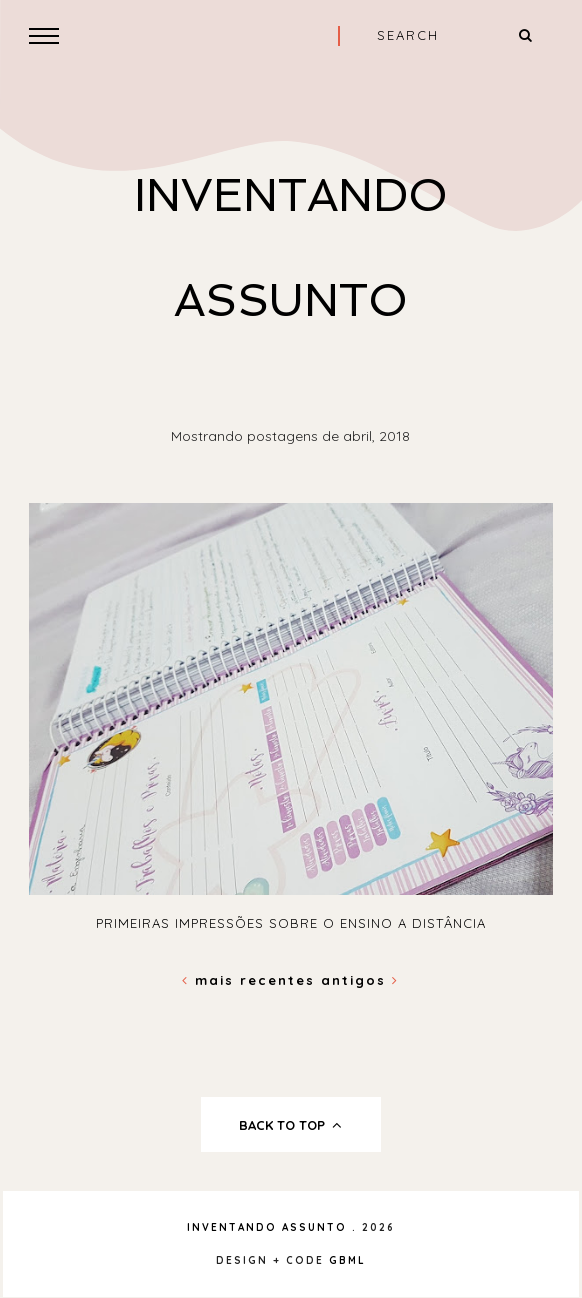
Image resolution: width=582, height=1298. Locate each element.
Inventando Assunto (267, 1227)
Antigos (360, 980)
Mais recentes (251, 980)
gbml (347, 1260)
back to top (290, 1125)
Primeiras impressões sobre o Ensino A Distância (291, 923)
